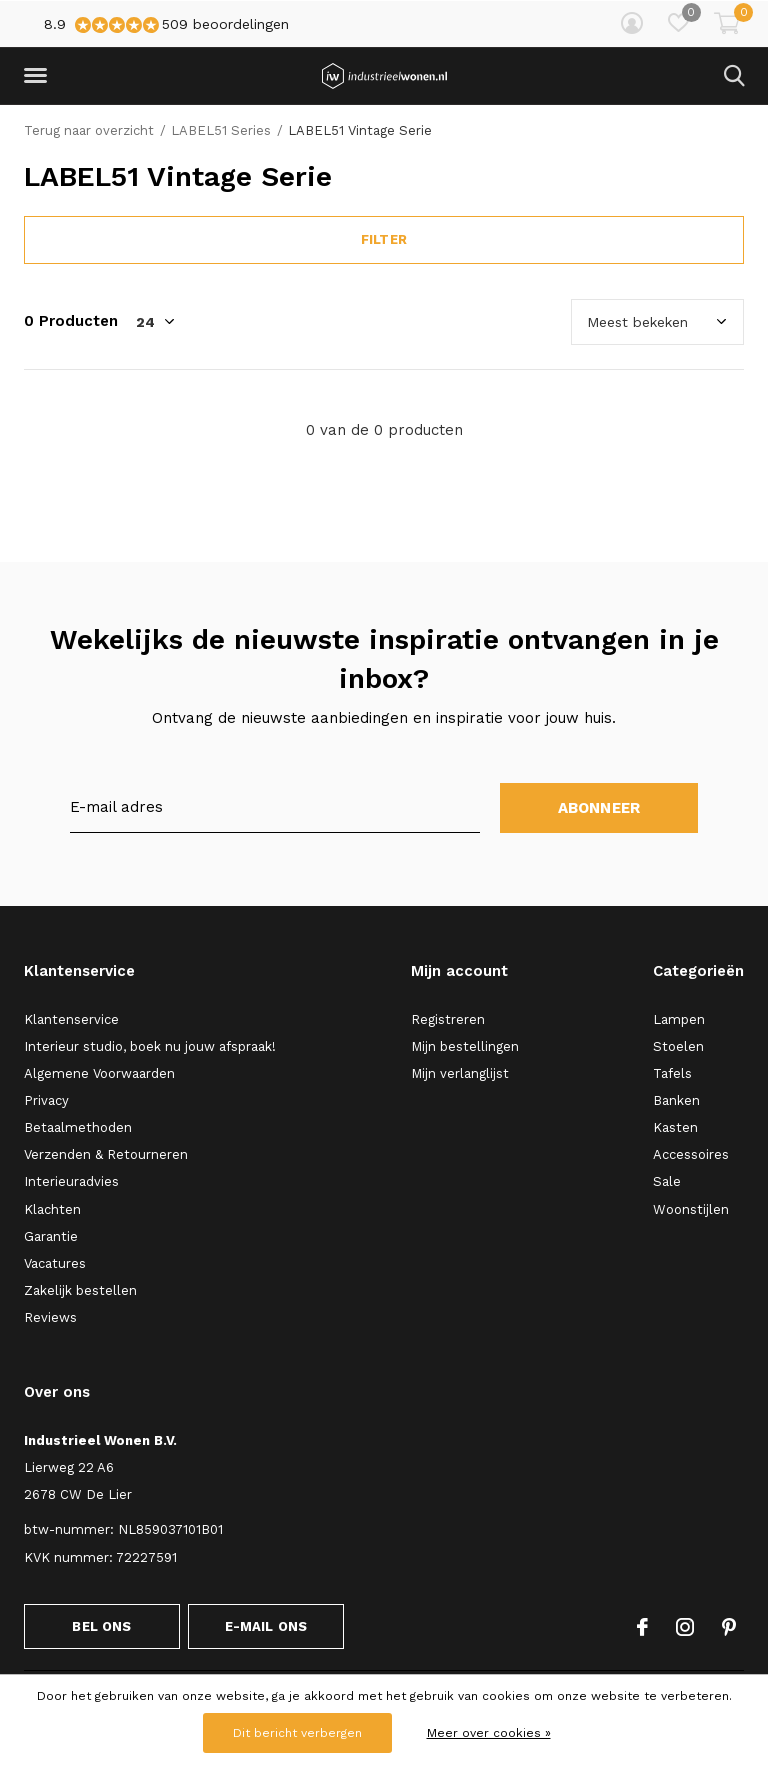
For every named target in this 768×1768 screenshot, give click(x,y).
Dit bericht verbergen (297, 1733)
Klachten (52, 1209)
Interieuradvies (71, 1181)
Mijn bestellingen (465, 1046)
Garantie (51, 1236)
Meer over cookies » (489, 1733)
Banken (676, 1100)
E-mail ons (266, 1626)
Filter (384, 239)
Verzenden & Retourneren (106, 1154)
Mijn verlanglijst (460, 1073)
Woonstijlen (691, 1209)
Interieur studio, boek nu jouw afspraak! (150, 1046)
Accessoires (691, 1154)
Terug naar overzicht (89, 130)
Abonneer (599, 808)
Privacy (46, 1100)
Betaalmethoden (78, 1127)
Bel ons (101, 1626)
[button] (39, 76)
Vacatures (55, 1263)
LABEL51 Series (221, 130)
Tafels (672, 1073)
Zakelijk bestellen (80, 1290)
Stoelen (678, 1046)
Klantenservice (71, 1019)
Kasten (675, 1127)
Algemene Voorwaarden (99, 1073)
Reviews (50, 1317)
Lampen (679, 1019)
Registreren (448, 1019)
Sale (667, 1181)
